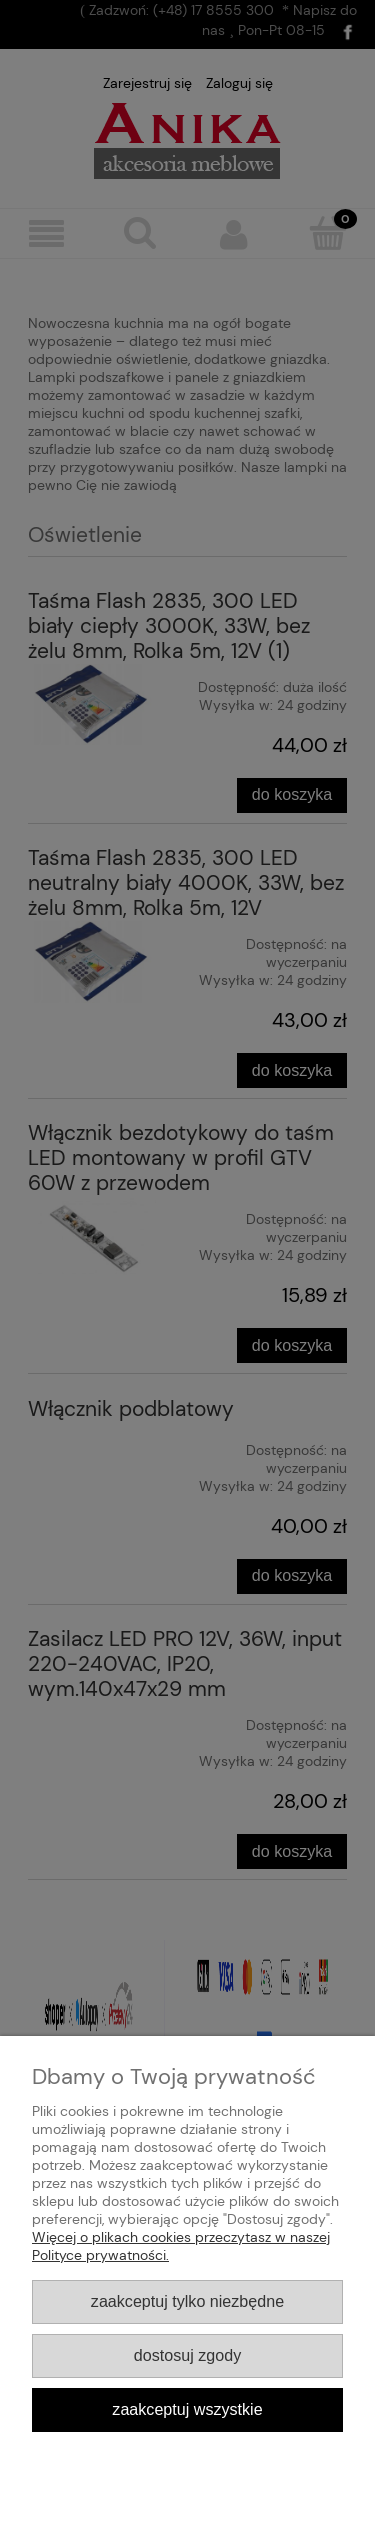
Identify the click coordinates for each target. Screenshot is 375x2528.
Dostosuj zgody (187, 2355)
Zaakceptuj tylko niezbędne (187, 2301)
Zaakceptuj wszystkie (187, 2409)
